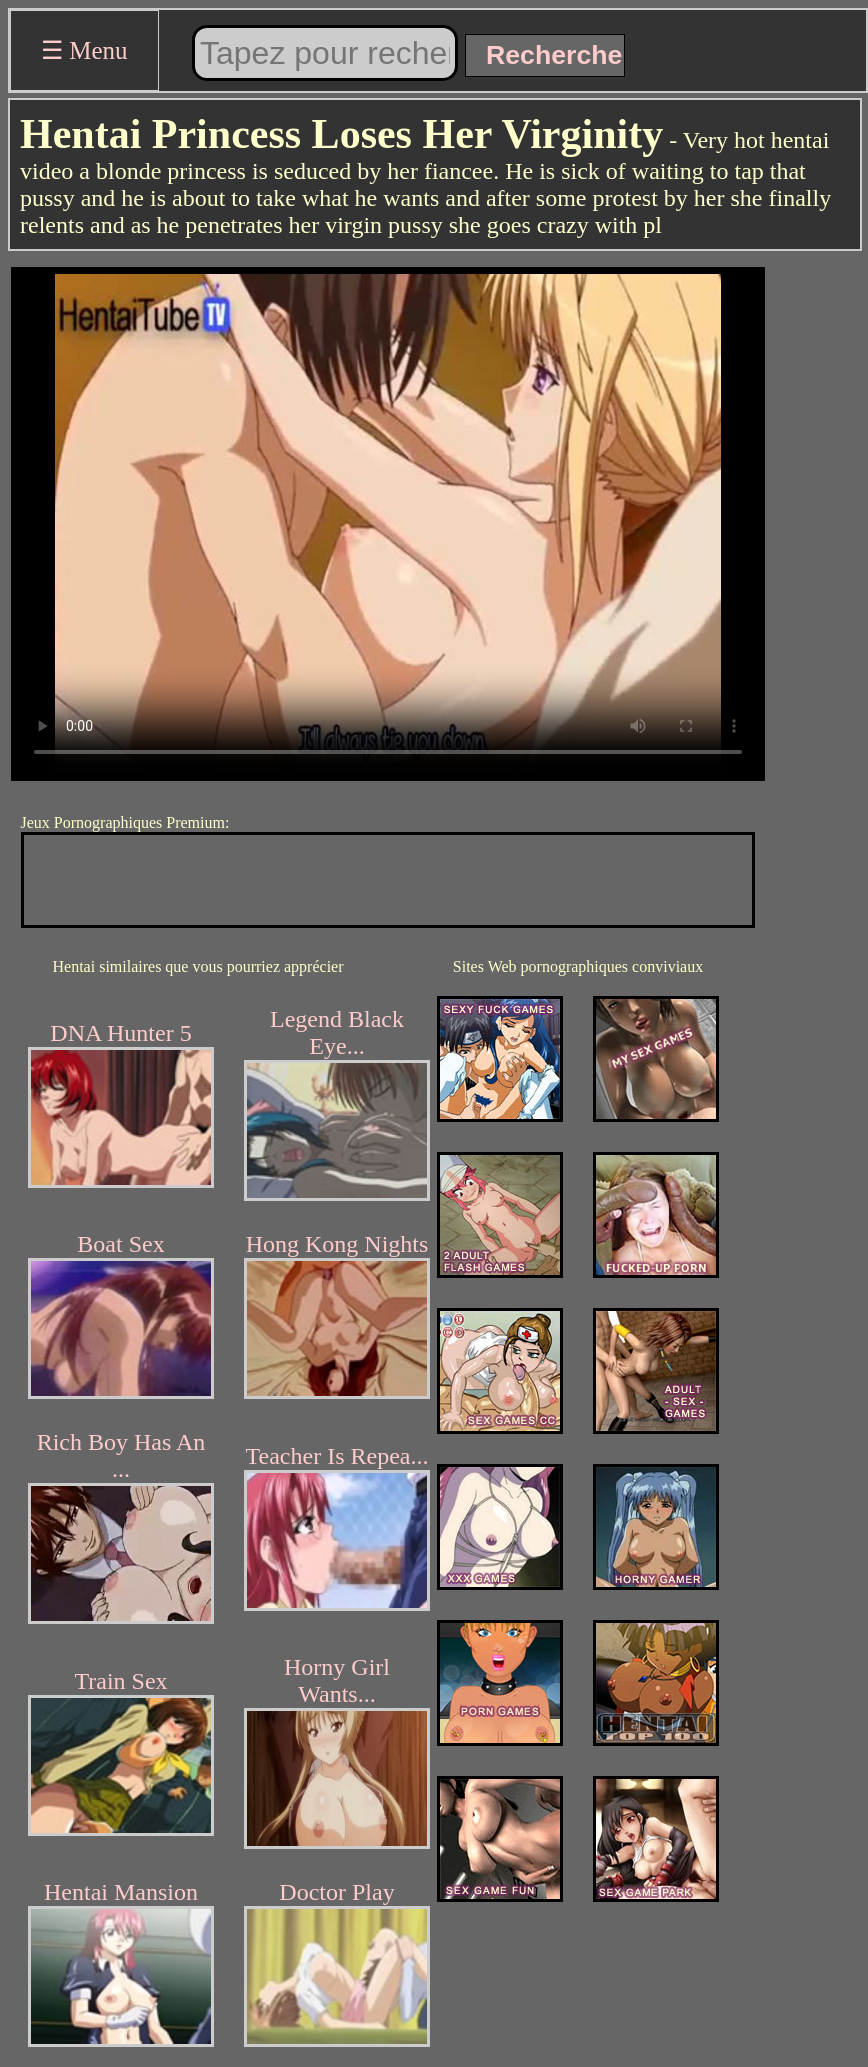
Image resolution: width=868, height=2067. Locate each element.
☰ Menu (84, 50)
